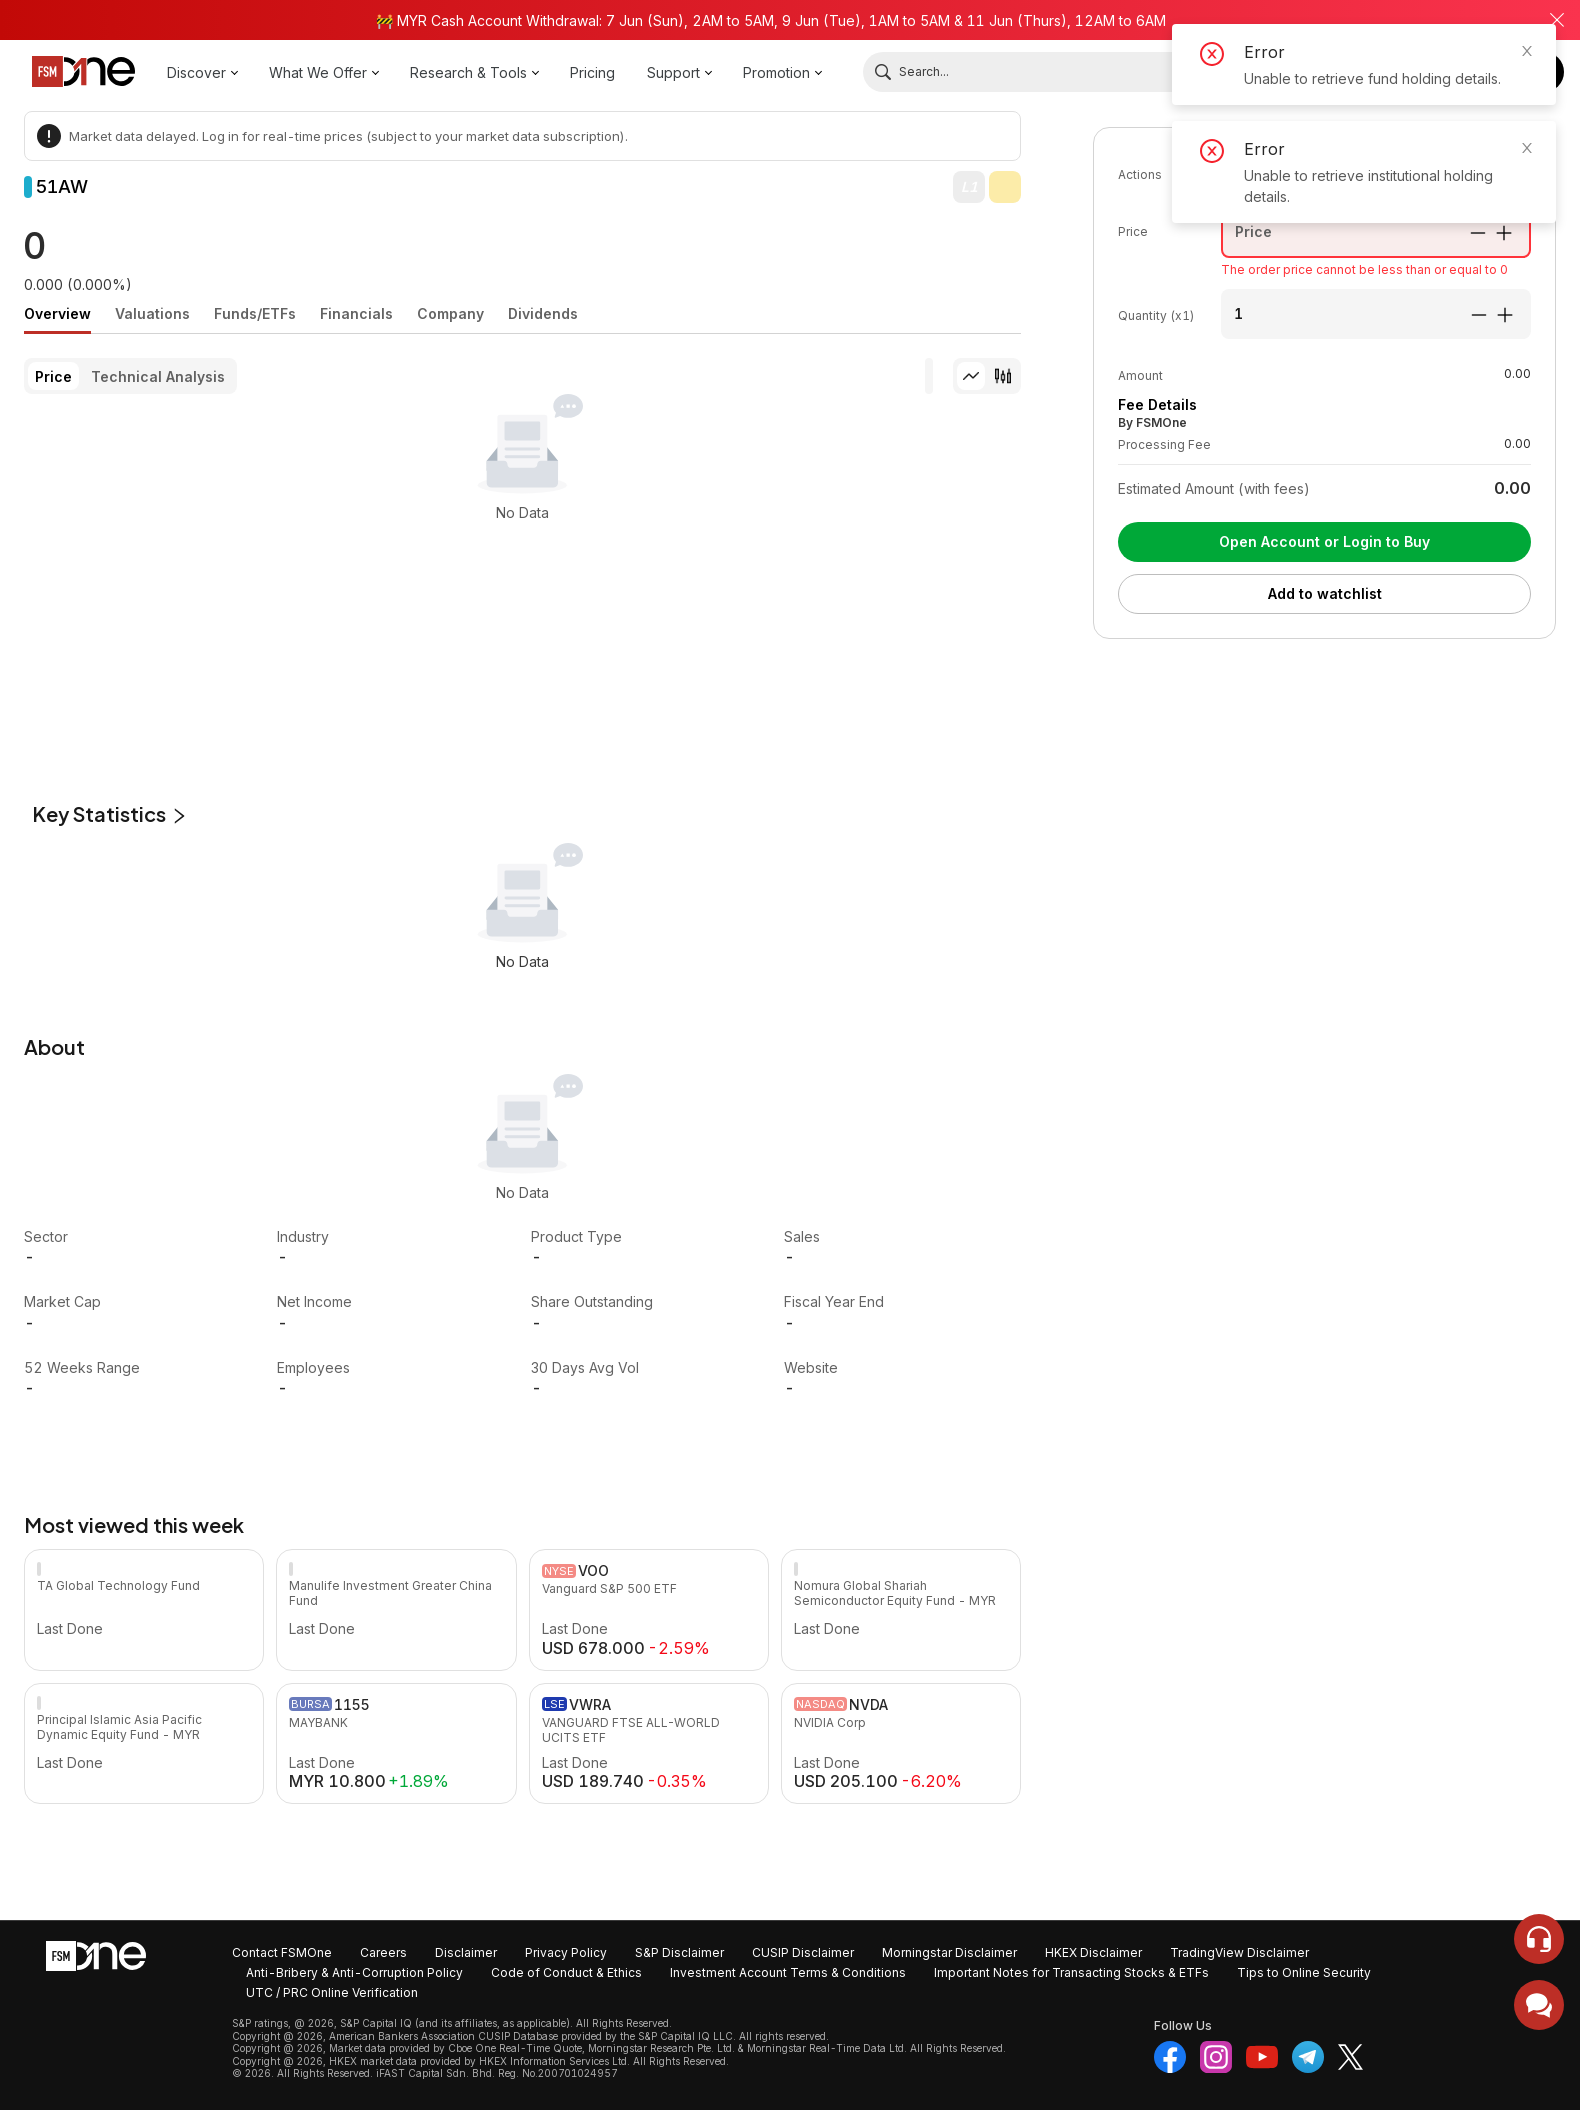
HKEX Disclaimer (1093, 1952)
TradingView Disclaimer (1239, 1952)
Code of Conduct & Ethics (566, 1972)
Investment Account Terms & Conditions (788, 1972)
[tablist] (522, 313)
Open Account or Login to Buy (1324, 541)
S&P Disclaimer (679, 1952)
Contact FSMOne (282, 1952)
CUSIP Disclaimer (803, 1952)
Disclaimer (466, 1952)
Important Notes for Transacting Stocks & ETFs (1071, 1972)
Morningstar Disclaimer (949, 1952)
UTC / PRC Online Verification (332, 1992)
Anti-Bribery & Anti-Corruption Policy (354, 1972)
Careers (383, 1952)
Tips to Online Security (1304, 1972)
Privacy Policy (566, 1952)
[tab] (57, 314)
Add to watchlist (1325, 593)
